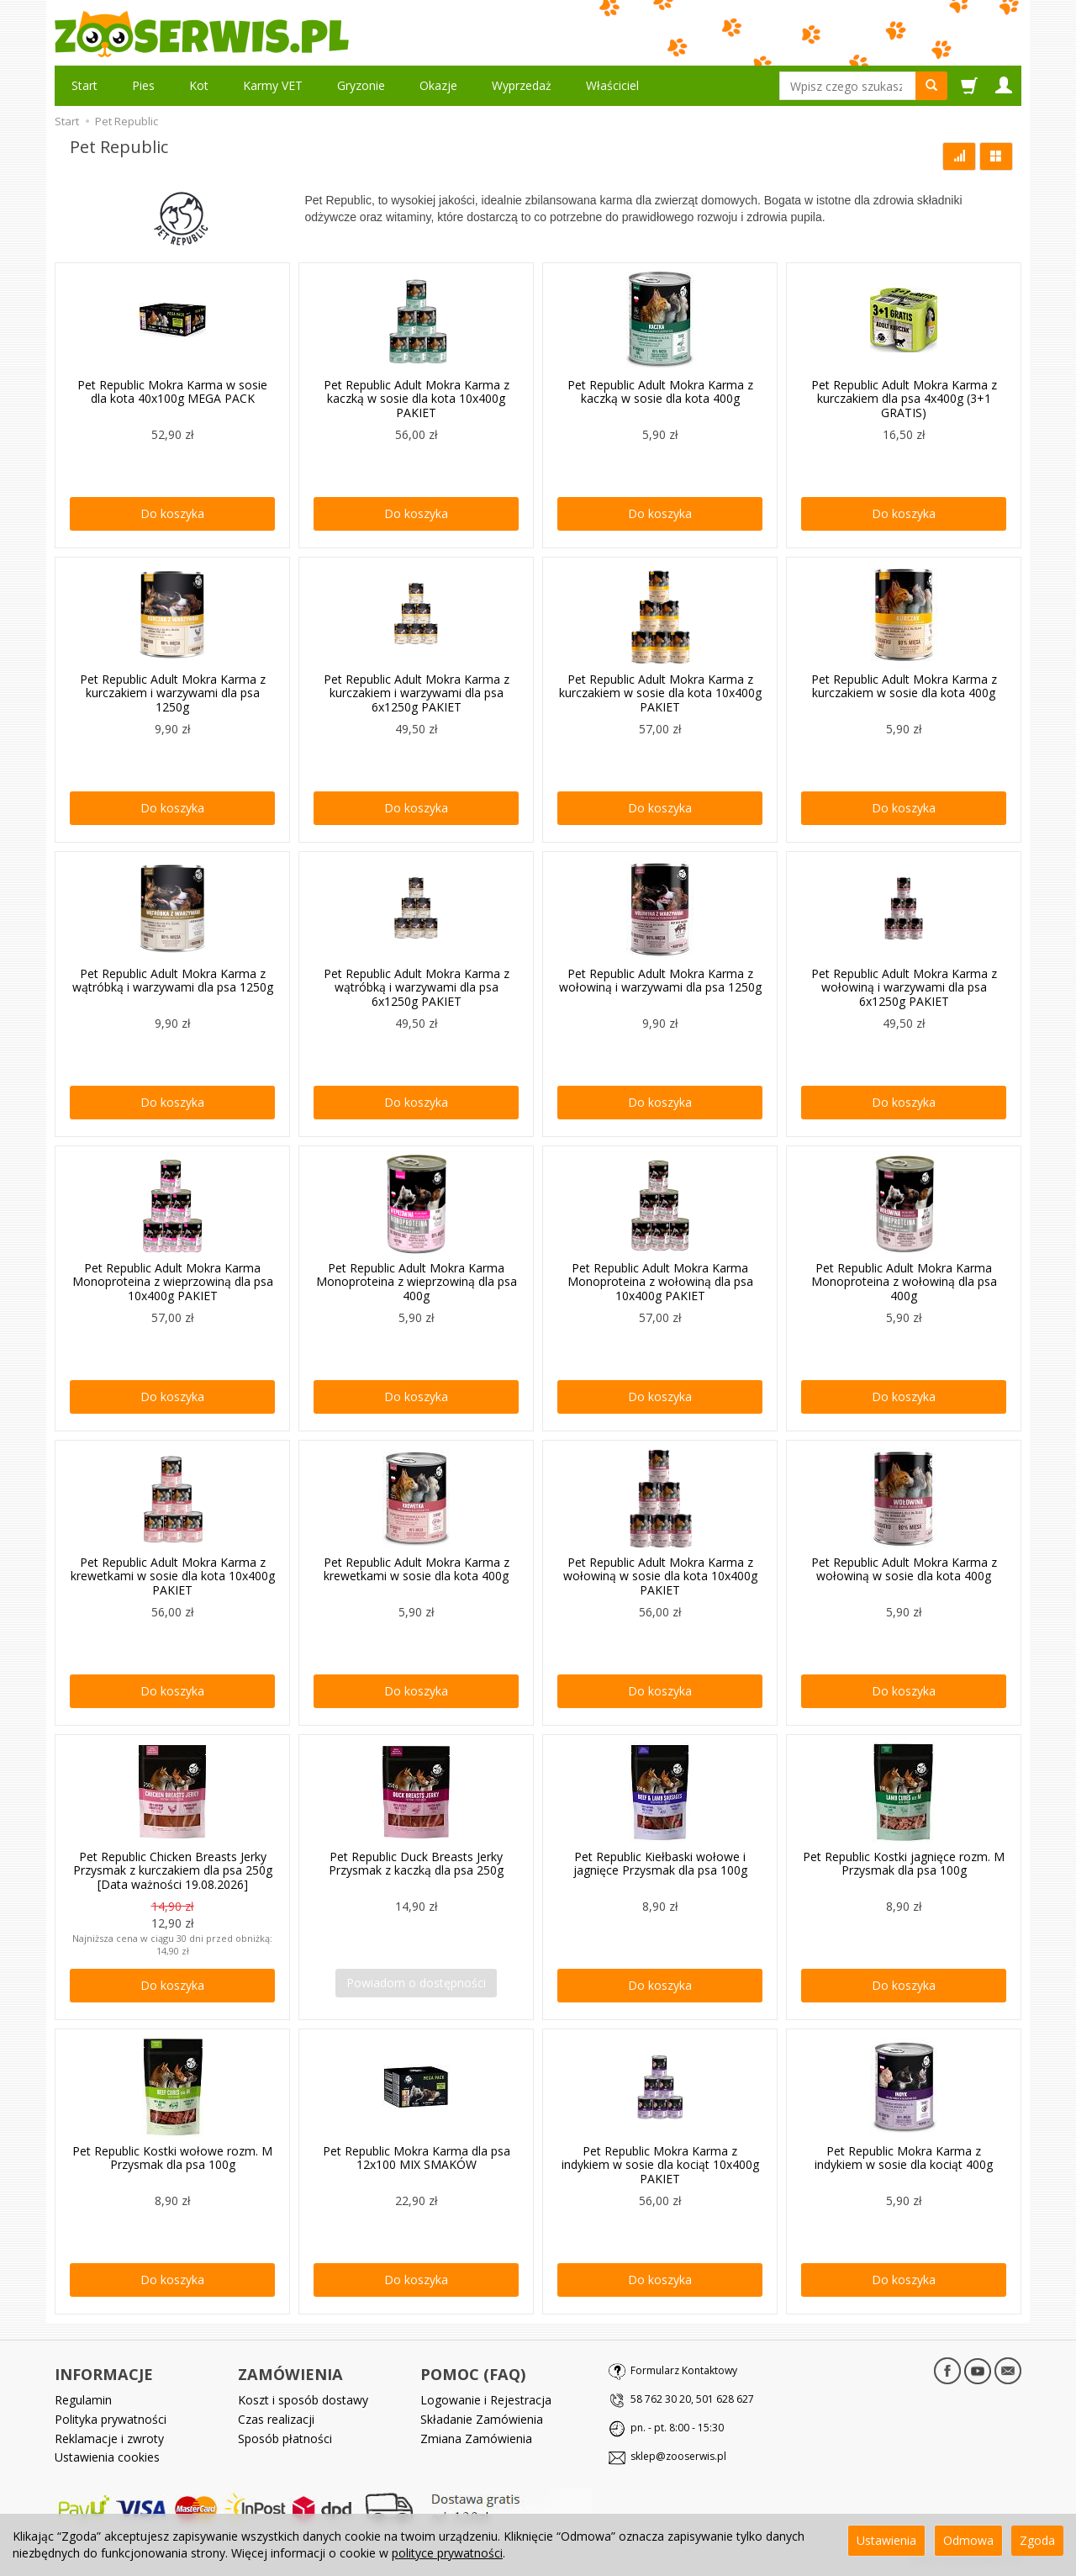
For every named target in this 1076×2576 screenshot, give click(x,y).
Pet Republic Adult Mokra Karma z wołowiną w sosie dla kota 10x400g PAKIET (660, 1576)
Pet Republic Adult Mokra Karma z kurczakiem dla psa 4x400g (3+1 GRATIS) (904, 399)
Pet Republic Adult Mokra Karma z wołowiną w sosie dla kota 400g (904, 1569)
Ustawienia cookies (107, 2457)
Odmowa (968, 2540)
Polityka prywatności (110, 2418)
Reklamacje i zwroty (109, 2438)
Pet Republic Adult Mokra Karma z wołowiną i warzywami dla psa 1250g (660, 980)
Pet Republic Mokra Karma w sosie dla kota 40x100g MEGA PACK (172, 392)
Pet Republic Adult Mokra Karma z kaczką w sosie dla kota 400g (660, 392)
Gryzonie (361, 85)
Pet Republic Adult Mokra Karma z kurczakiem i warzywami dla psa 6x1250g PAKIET (416, 693)
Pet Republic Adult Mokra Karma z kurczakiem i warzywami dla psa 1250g (173, 693)
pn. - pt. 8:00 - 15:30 (677, 2427)
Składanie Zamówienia (481, 2418)
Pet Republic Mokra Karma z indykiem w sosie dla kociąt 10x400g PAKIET (660, 2165)
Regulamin (83, 2400)
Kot (198, 85)
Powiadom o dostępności (416, 1983)
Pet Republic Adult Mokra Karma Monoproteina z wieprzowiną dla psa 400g (416, 1282)
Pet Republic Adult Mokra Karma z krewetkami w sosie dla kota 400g (416, 1569)
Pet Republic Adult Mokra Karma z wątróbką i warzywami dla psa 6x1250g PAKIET (416, 987)
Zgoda (1037, 2540)
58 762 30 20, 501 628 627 (692, 2399)
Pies (143, 85)
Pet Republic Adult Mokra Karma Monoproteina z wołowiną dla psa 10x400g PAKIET (660, 1282)
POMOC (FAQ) (472, 2374)
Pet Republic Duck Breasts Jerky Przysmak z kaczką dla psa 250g (416, 1864)
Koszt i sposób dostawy (303, 2400)
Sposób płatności (285, 2438)
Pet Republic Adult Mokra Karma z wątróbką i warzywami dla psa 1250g (172, 980)
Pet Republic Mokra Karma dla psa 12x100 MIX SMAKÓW (416, 2158)
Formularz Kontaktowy (683, 2370)
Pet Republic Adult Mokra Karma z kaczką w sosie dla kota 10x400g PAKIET (416, 399)
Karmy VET (273, 85)
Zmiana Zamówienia (476, 2438)
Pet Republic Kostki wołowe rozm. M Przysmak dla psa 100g (172, 2158)
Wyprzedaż (521, 85)
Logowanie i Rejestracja (485, 2400)
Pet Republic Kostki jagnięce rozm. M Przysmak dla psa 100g (904, 1864)
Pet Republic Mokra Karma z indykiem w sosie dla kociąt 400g (904, 2158)
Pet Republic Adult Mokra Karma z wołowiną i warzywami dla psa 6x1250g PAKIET (904, 987)
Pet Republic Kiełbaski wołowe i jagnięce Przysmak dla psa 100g (660, 1864)
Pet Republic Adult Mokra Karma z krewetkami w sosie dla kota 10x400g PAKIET (173, 1576)
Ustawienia (886, 2540)
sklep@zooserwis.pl (678, 2456)
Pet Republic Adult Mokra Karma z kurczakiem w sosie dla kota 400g (904, 686)
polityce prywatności (447, 2553)
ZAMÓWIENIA (290, 2374)
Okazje (438, 85)
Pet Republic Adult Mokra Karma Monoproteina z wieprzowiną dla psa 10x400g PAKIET (172, 1282)
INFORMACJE (104, 2374)
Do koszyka (172, 513)
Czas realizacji (276, 2418)
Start (84, 85)
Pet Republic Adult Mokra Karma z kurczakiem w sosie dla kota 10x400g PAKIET (660, 693)
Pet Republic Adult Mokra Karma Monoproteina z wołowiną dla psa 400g (904, 1282)
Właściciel (612, 85)
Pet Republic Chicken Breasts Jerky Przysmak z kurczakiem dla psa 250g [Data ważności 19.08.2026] (172, 1871)
